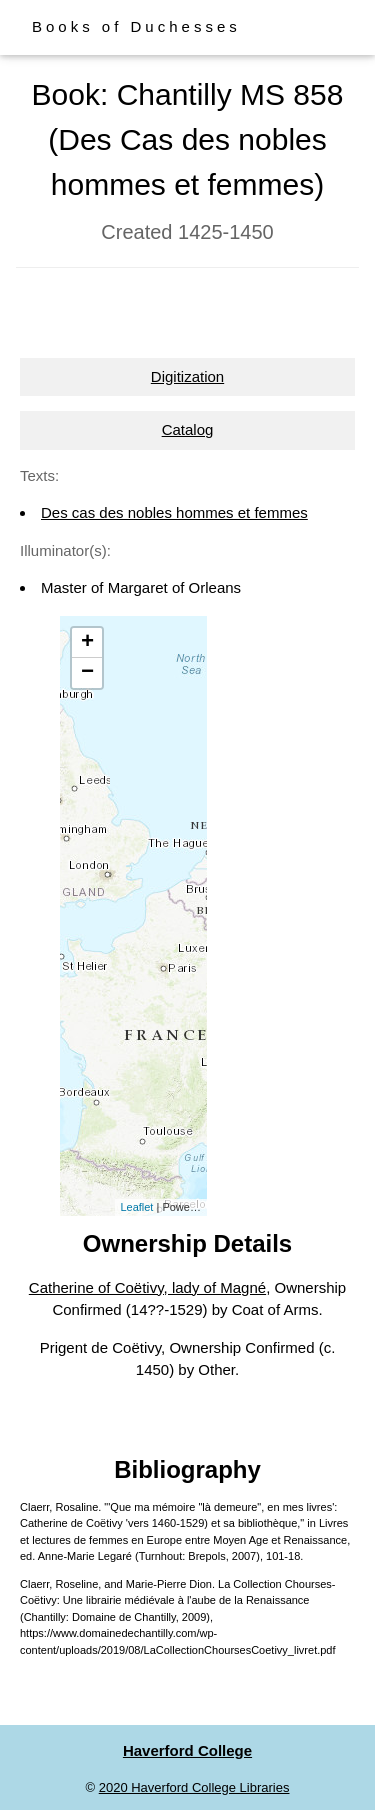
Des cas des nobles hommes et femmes (174, 512)
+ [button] (87, 643)
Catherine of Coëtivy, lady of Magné (147, 1287)
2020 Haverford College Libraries (194, 1787)
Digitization (187, 376)
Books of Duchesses (136, 26)
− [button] (87, 673)
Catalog (188, 429)
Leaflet (136, 1207)
